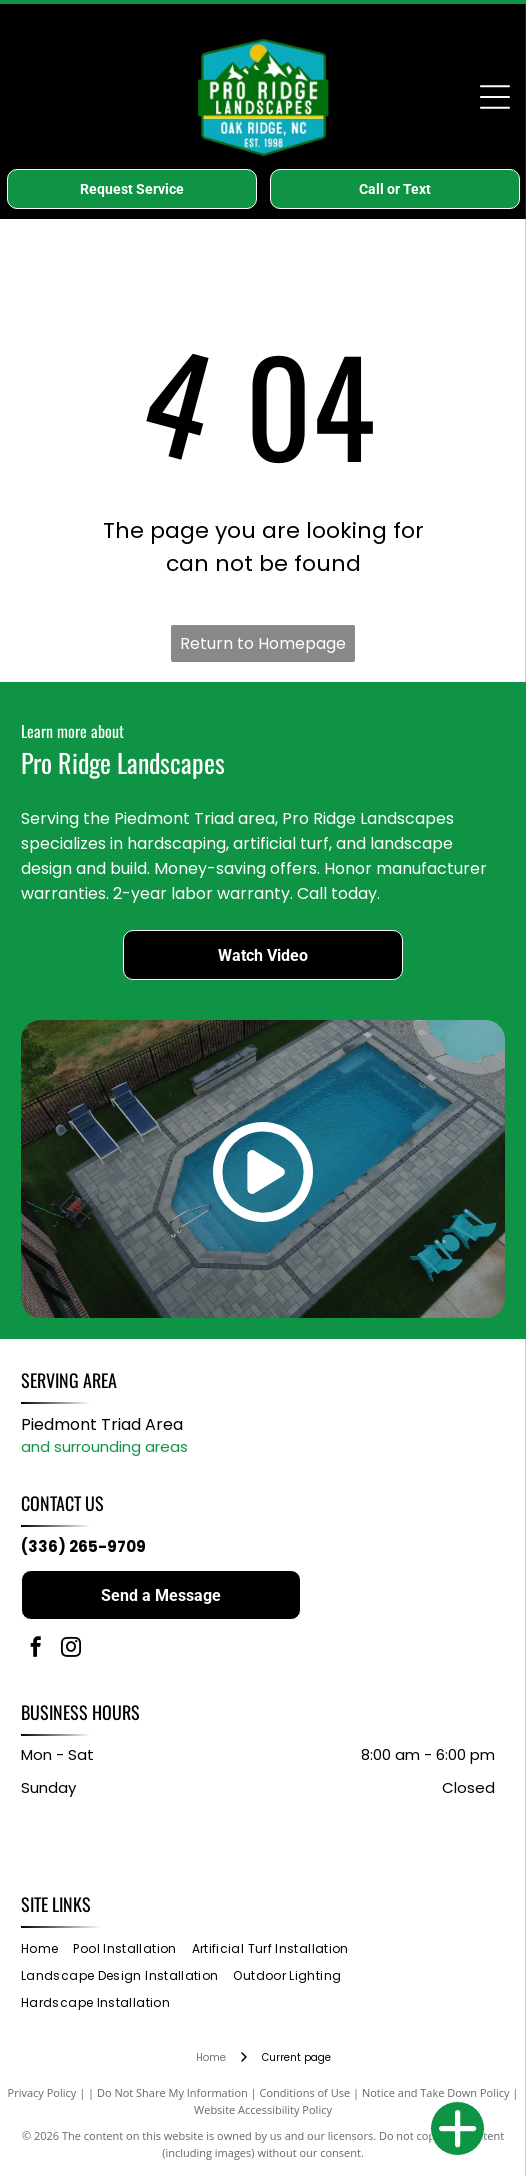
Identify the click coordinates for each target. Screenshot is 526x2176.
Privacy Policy (42, 2092)
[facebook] (36, 1649)
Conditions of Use (305, 2092)
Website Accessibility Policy (263, 2109)
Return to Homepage (263, 643)
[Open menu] (495, 97)
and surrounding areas (104, 1446)
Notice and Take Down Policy (436, 2092)
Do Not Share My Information (172, 2092)
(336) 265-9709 (83, 1546)
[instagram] (71, 1649)
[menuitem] (47, 1949)
